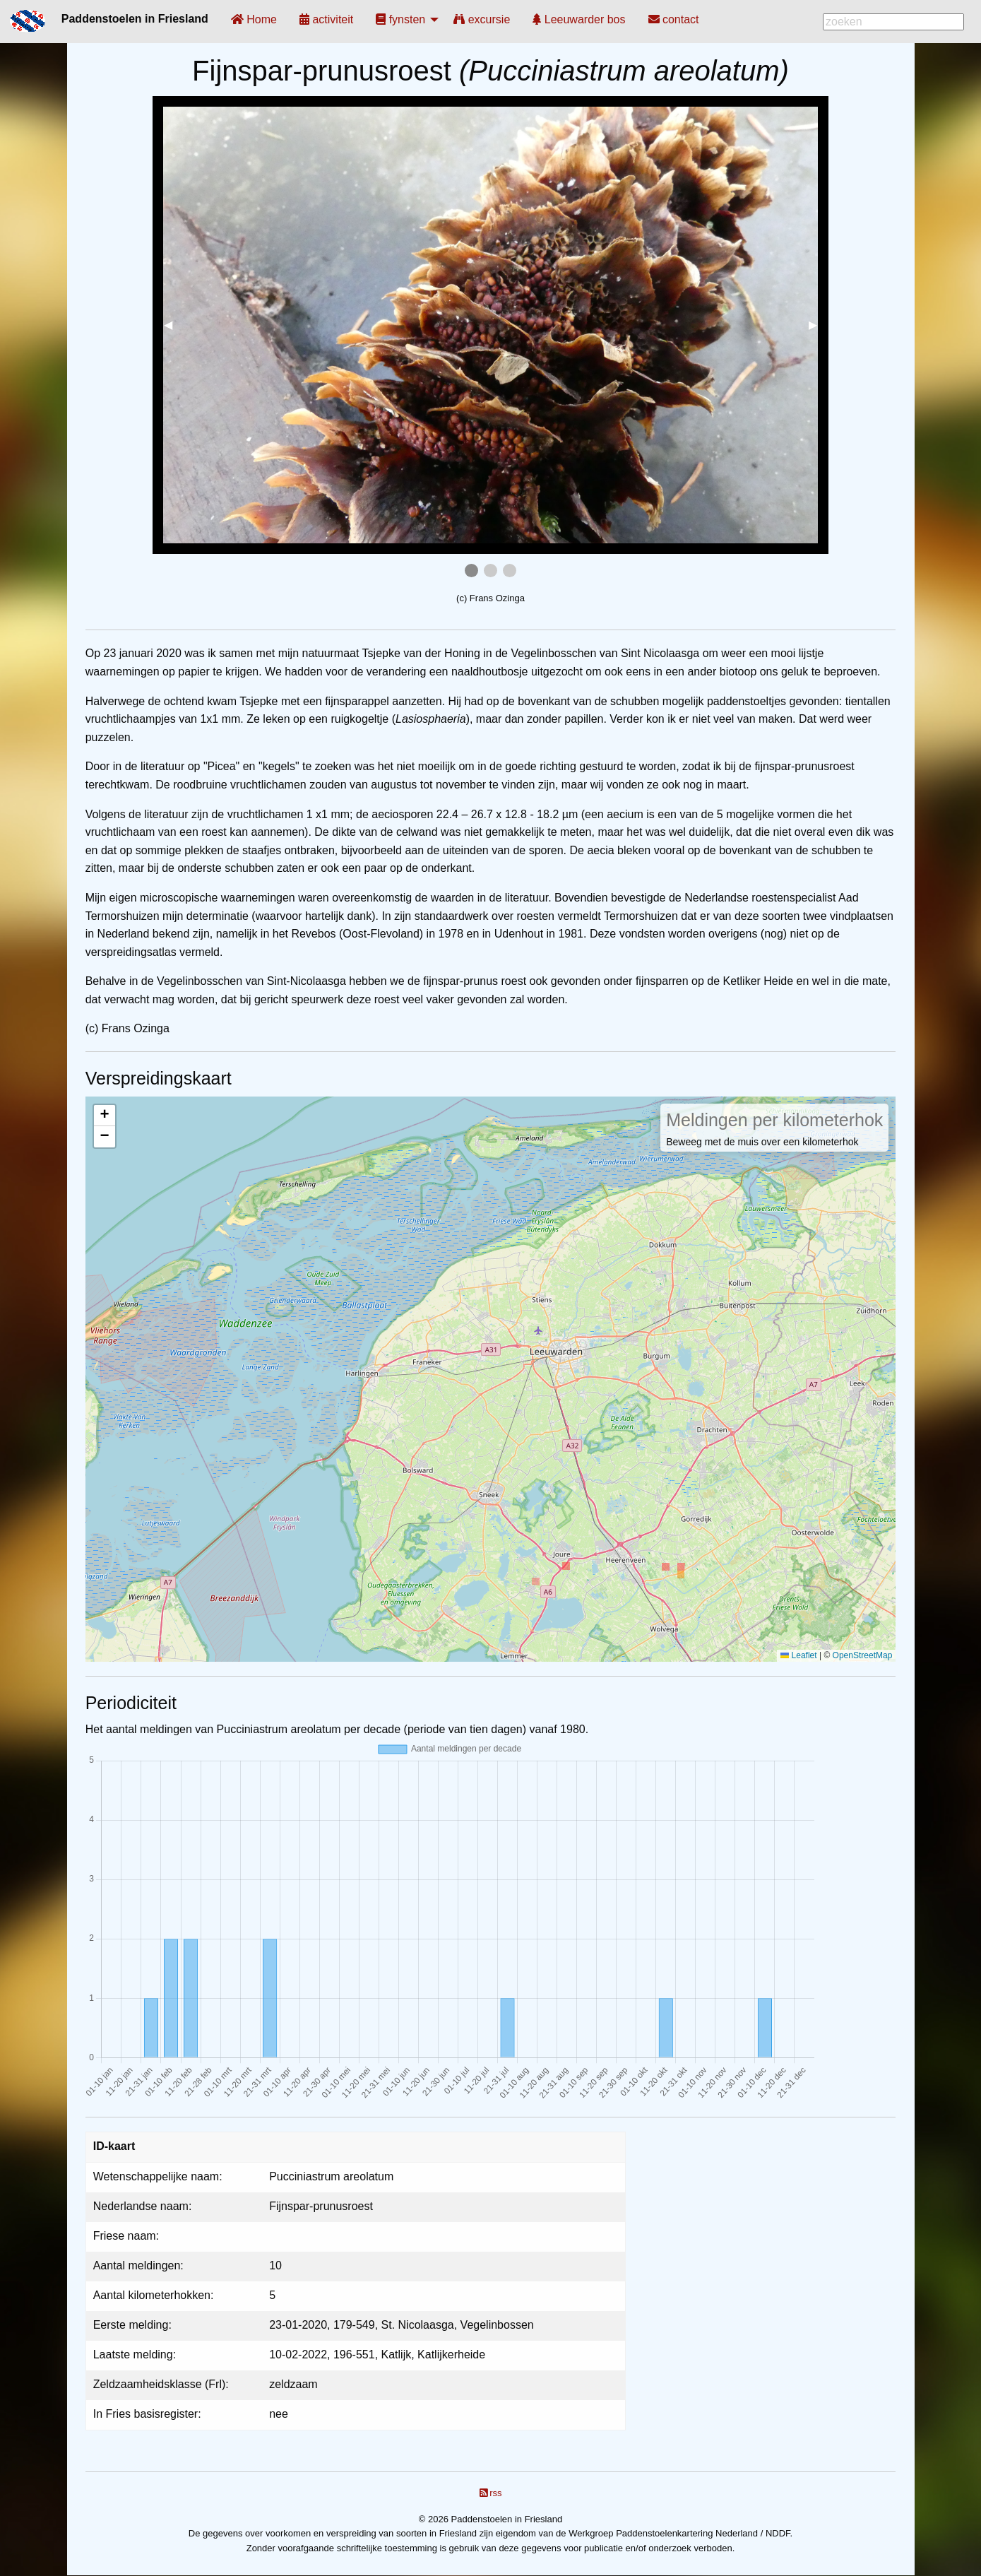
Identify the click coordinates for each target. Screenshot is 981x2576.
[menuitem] (254, 19)
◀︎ (174, 325)
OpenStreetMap (863, 1655)
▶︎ (818, 325)
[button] (104, 1115)
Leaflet (798, 1655)
